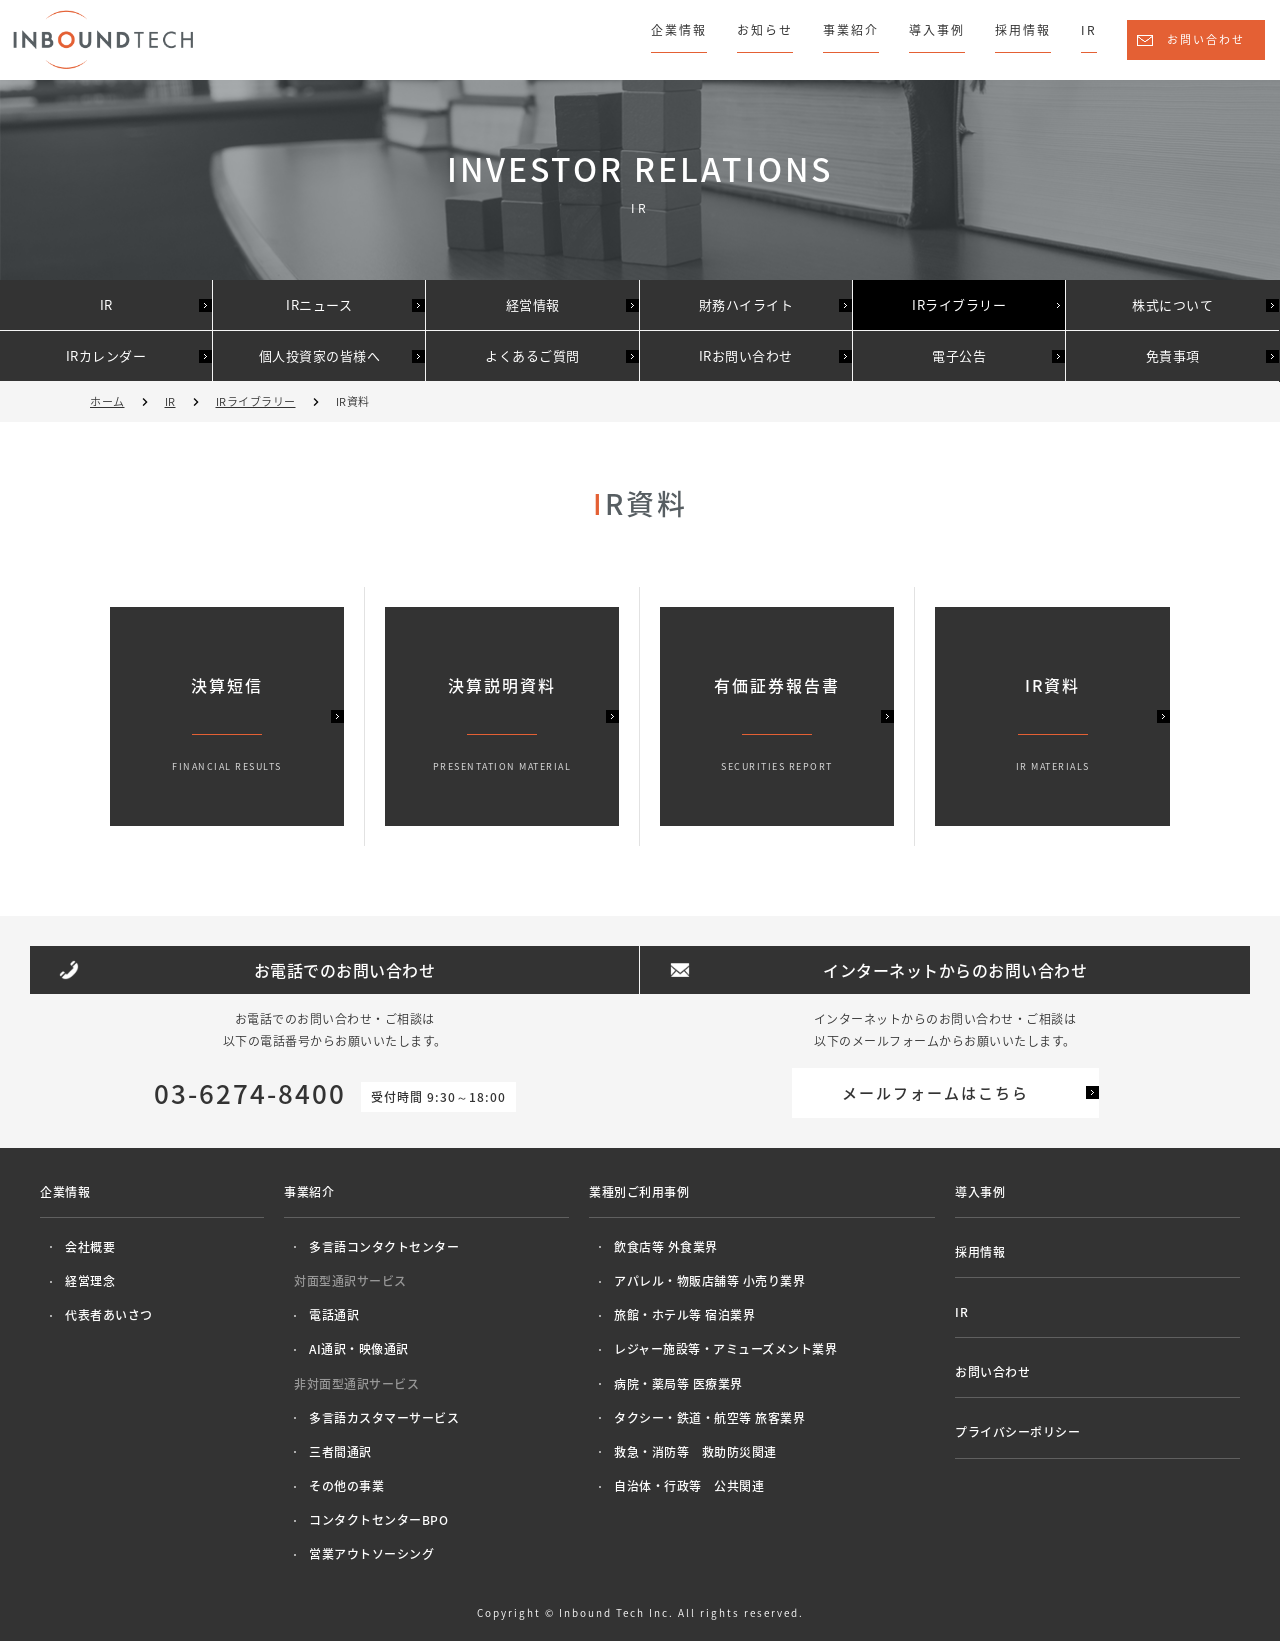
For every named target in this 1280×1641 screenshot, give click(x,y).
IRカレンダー (106, 355)
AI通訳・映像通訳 (359, 1349)
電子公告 (959, 355)
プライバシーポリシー (1017, 1432)
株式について (1172, 304)
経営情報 (533, 304)
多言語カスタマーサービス (384, 1418)
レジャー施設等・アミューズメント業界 (725, 1349)
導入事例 (937, 30)
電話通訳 (334, 1315)
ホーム (107, 401)
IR (1089, 30)
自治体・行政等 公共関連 (689, 1486)
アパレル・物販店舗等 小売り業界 (709, 1281)
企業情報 (679, 30)
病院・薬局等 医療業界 (678, 1384)
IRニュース (319, 304)
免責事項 (1173, 355)
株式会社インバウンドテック (103, 39)
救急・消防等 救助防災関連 (695, 1452)
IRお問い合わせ (746, 355)
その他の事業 (346, 1486)
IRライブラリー (959, 304)
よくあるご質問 (532, 355)
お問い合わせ (1206, 39)
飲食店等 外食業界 (666, 1247)
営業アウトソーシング (371, 1554)
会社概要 (90, 1247)
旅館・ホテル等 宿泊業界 (684, 1315)
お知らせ (765, 30)
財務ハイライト (746, 304)
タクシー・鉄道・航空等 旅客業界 (709, 1418)
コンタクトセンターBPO (378, 1520)
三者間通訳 (340, 1452)
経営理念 (90, 1281)
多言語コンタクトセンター (384, 1247)
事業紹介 (851, 30)
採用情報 (1023, 30)
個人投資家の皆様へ (320, 355)
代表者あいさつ (109, 1315)
